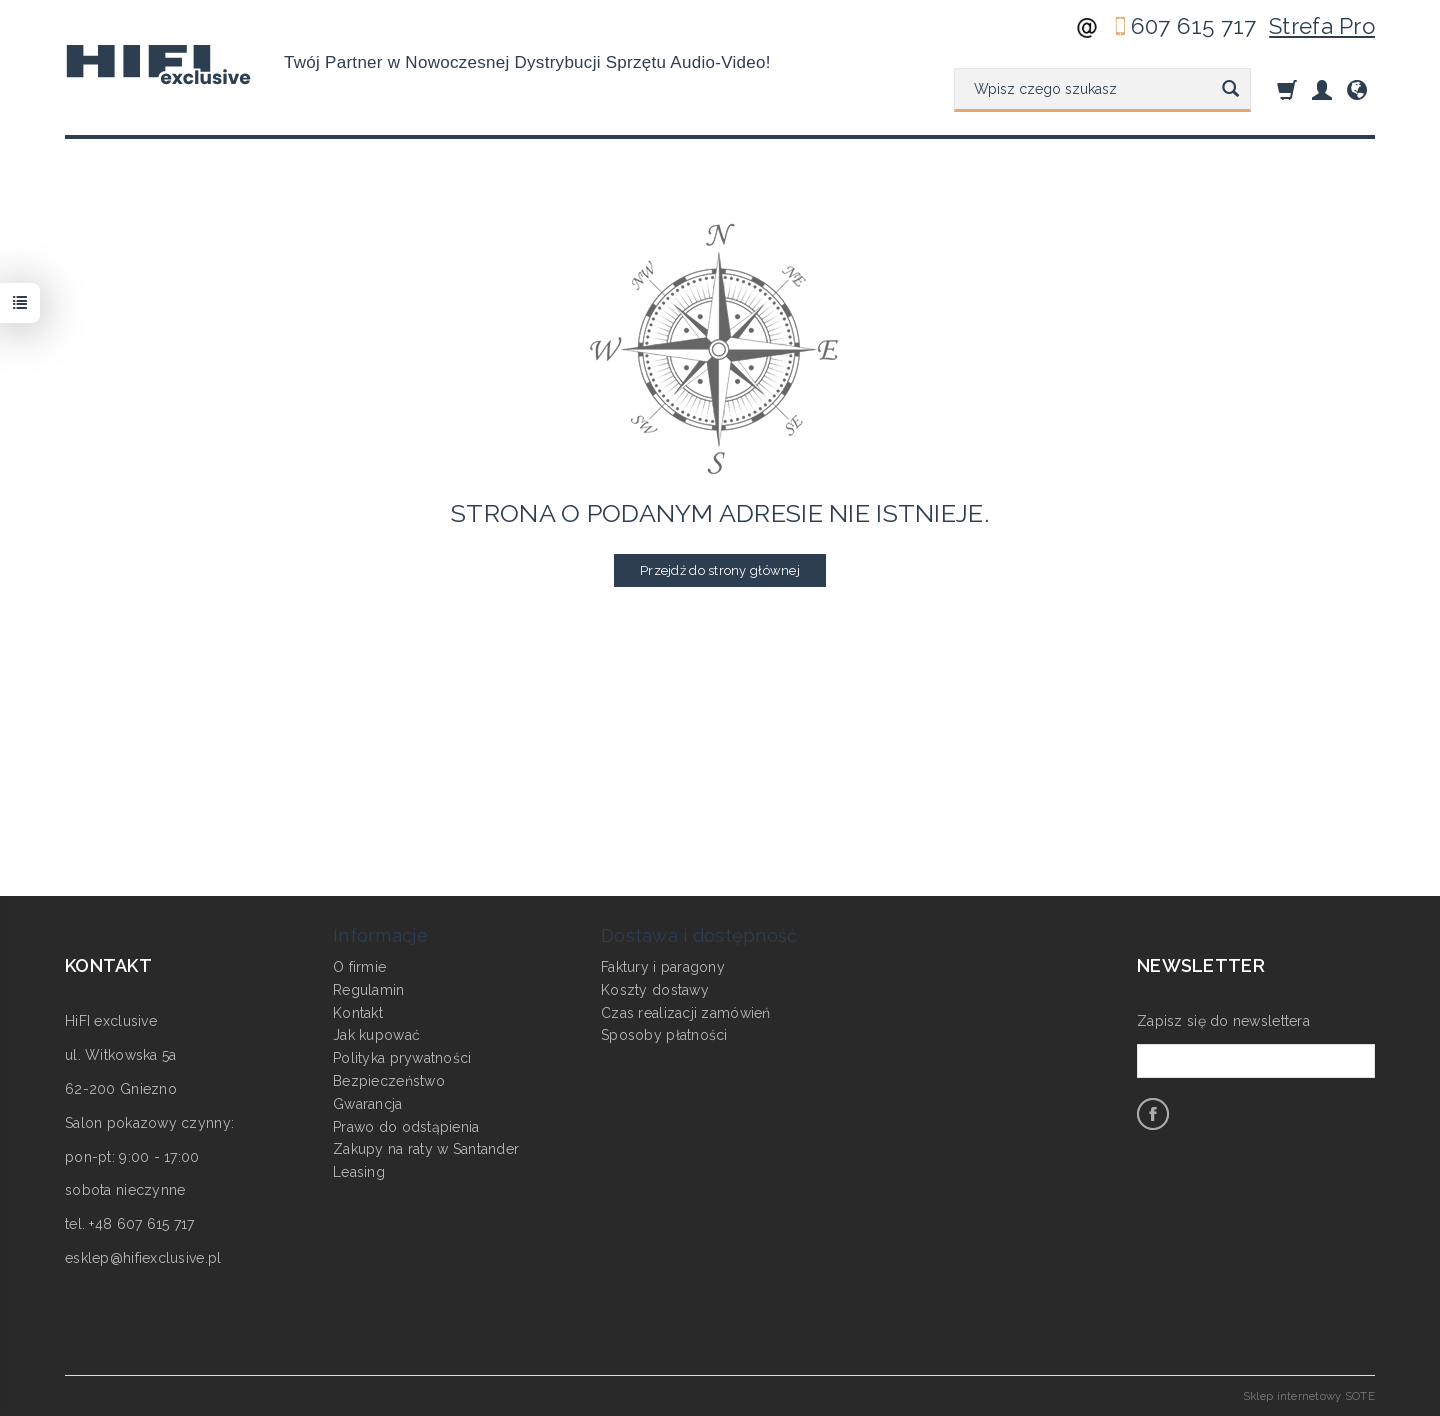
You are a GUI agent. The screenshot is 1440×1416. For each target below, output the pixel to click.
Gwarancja (368, 1104)
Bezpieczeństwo (389, 1081)
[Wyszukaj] (1230, 90)
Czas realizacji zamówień (686, 1013)
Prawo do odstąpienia (406, 1127)
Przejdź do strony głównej (720, 570)
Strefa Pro (1322, 26)
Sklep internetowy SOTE (1309, 1396)
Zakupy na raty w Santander (426, 1149)
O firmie (359, 967)
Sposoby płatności (664, 1035)
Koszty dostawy (655, 990)
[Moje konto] (1322, 89)
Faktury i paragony (663, 967)
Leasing (359, 1172)
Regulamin (369, 990)
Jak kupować (376, 1035)
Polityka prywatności (402, 1058)
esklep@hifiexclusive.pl (143, 1258)
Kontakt (358, 1013)
